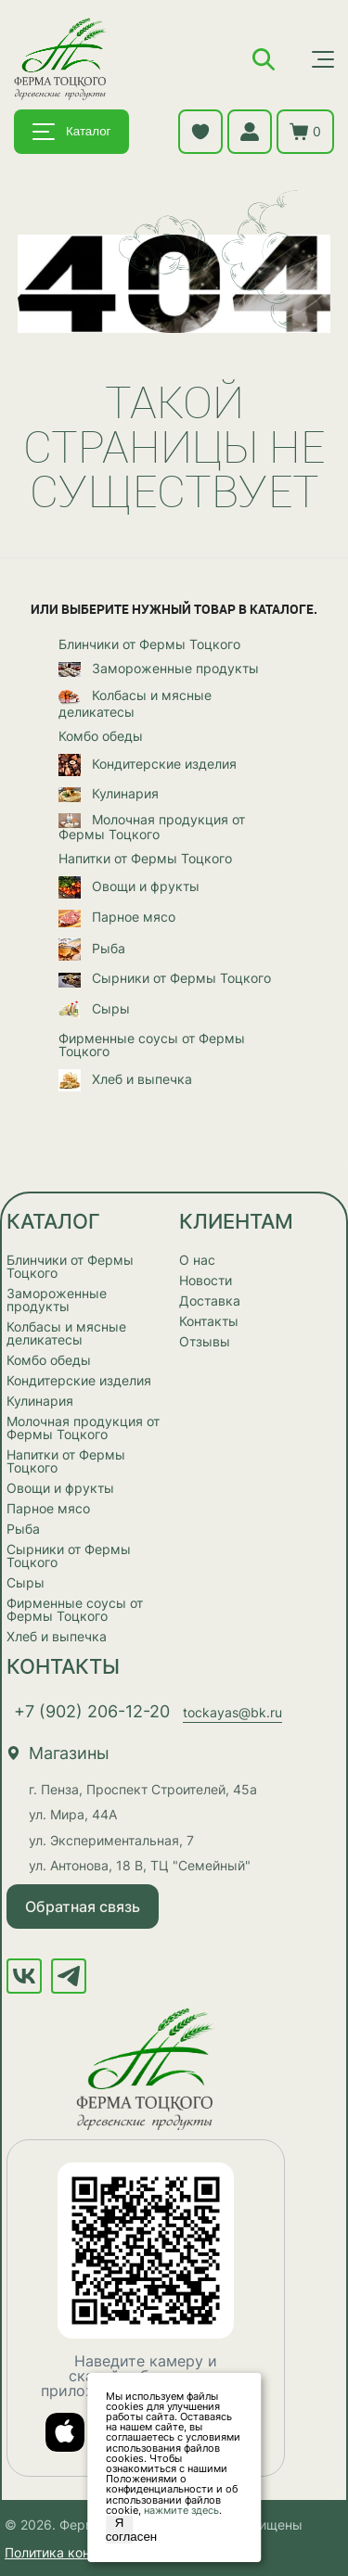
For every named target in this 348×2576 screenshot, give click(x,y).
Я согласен (120, 2530)
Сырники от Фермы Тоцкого (164, 979)
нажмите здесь (181, 2510)
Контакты (208, 1321)
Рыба (91, 949)
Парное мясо (116, 918)
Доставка (209, 1300)
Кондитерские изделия (147, 765)
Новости (205, 1280)
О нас (197, 1260)
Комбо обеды (100, 736)
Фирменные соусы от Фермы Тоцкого (151, 1045)
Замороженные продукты (158, 669)
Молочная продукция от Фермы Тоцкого (151, 827)
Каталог (71, 132)
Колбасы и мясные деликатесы (135, 703)
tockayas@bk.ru (232, 1712)
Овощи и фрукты (129, 887)
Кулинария (108, 794)
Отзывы (204, 1341)
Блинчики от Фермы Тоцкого (149, 644)
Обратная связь (82, 1906)
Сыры (94, 1010)
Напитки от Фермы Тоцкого (145, 858)
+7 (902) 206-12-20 (92, 1711)
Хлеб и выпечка (125, 1080)
